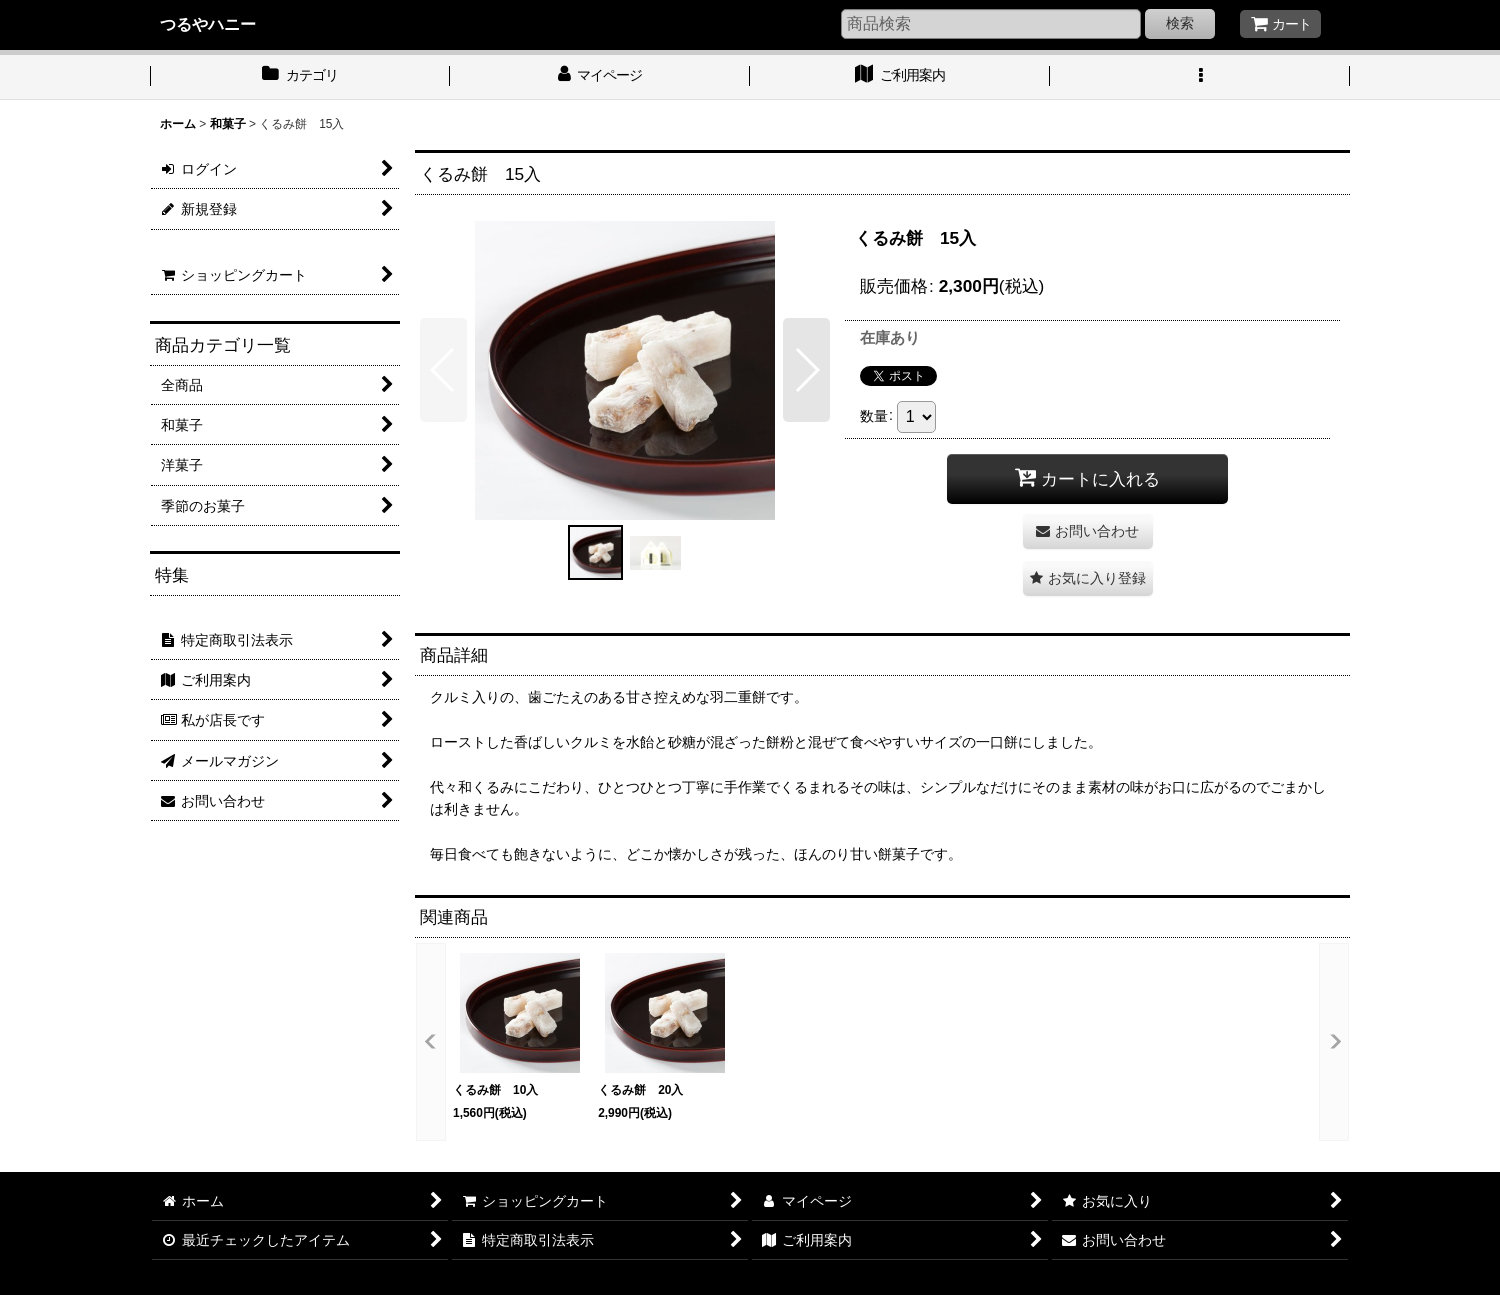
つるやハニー (208, 24)
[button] (1200, 77)
